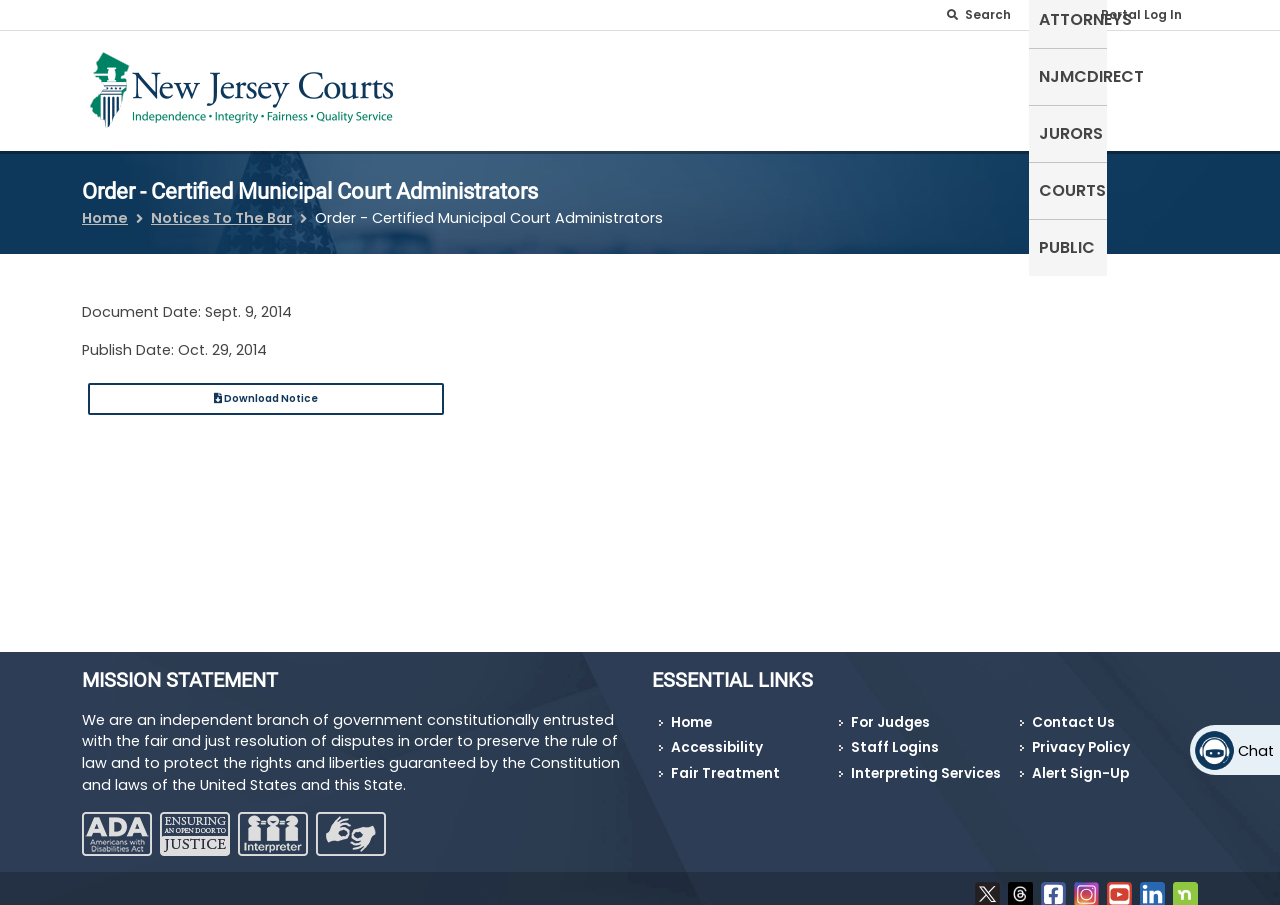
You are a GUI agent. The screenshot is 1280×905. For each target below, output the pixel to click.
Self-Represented (628, 86)
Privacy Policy (1081, 735)
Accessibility (717, 735)
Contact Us (1073, 710)
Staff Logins (895, 735)
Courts (1078, 86)
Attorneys (769, 86)
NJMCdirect (888, 86)
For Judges (890, 710)
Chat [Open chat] (1256, 751)
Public (1160, 86)
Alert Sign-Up (1080, 761)
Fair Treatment (725, 761)
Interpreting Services (926, 761)
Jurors (993, 86)
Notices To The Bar (221, 206)
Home (105, 206)
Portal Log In (1141, 14)
